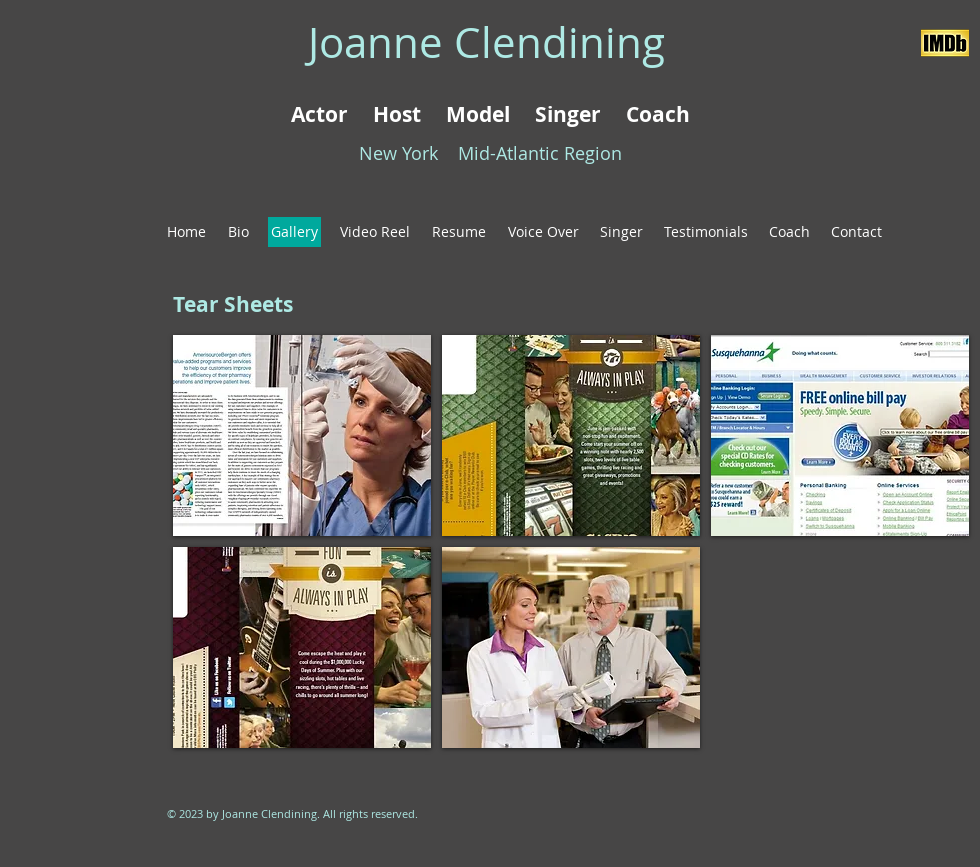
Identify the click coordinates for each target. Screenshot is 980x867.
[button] (302, 435)
